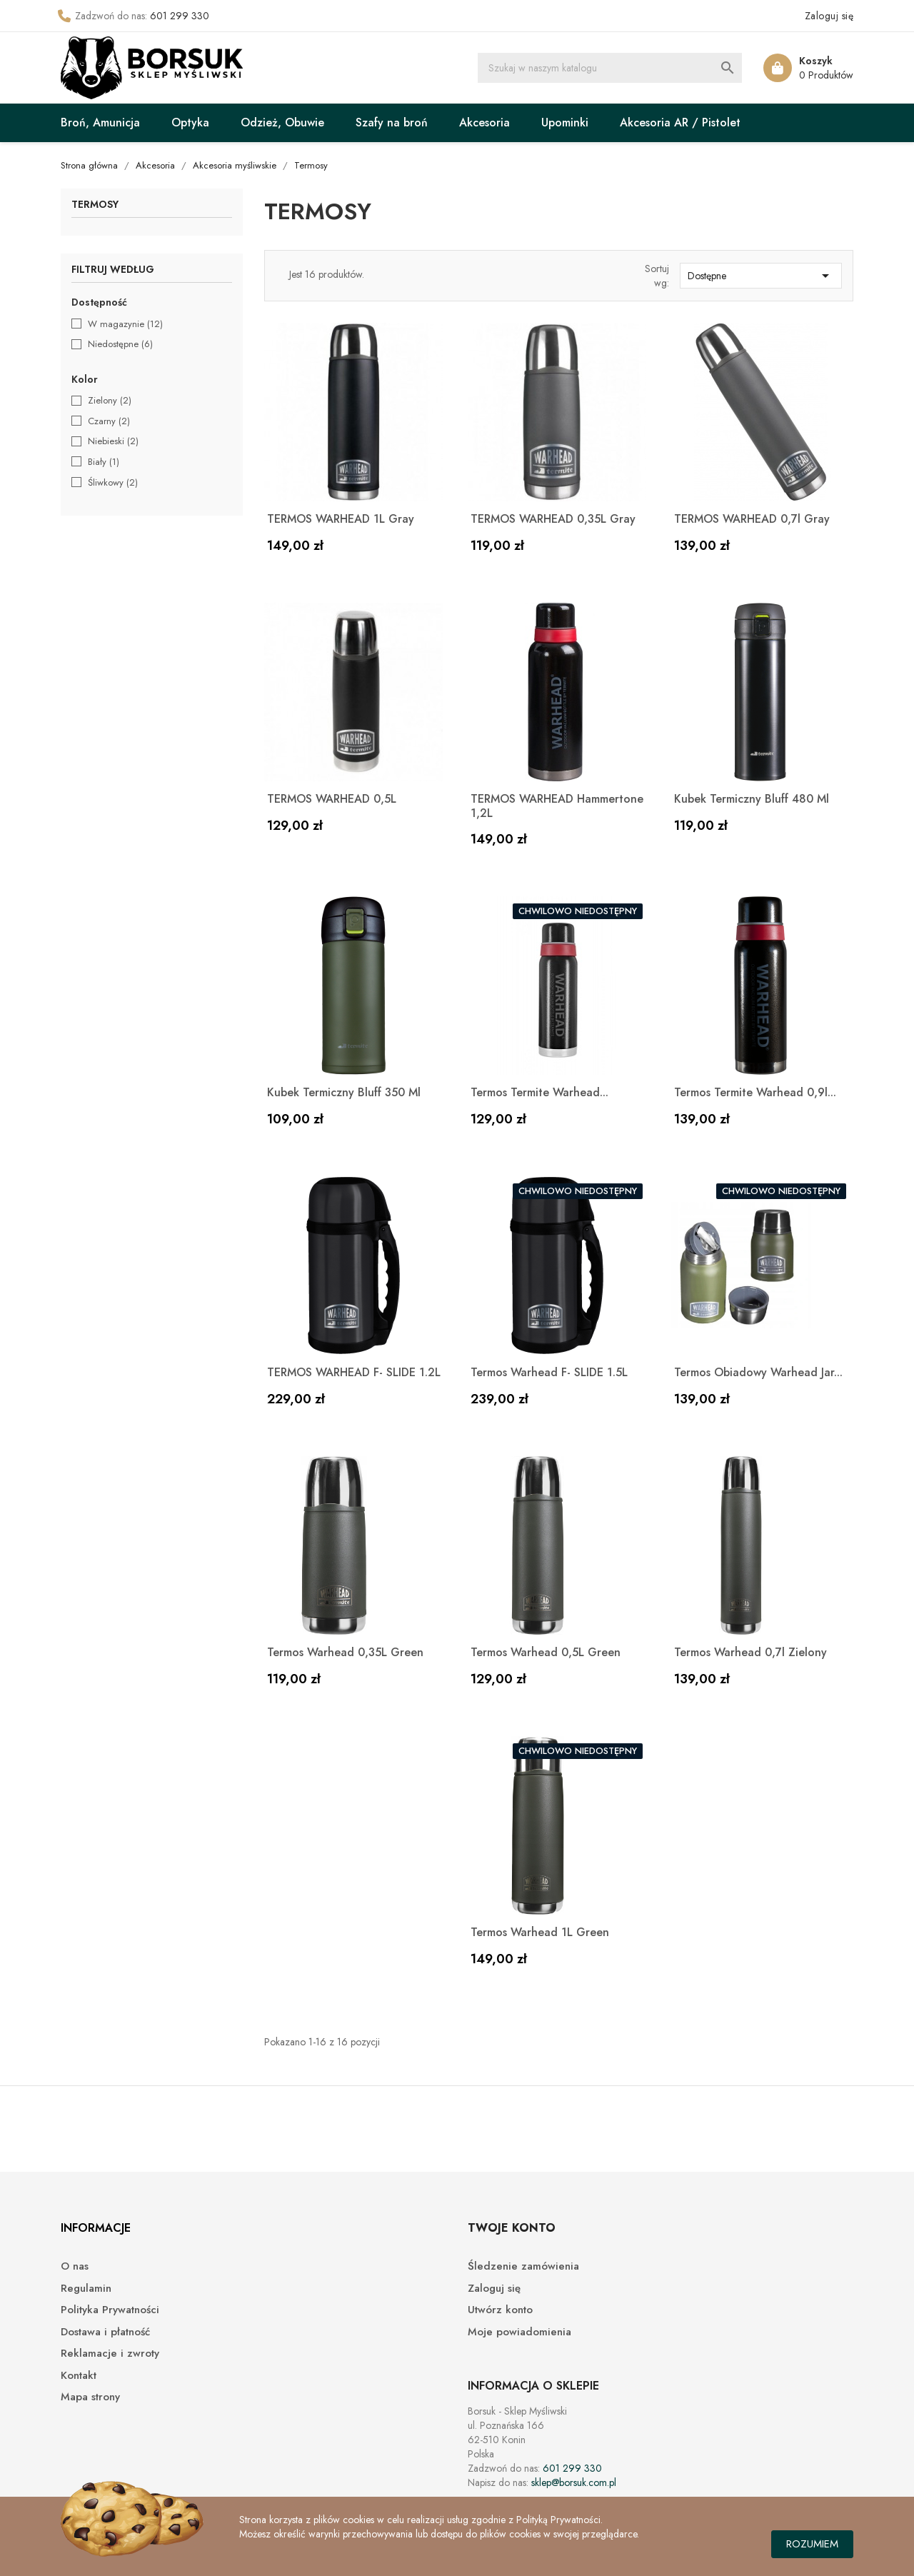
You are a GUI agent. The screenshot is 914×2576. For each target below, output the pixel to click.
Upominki (564, 122)
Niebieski (113, 441)
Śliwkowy (113, 482)
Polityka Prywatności (110, 2309)
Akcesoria (484, 122)
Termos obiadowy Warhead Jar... (758, 1372)
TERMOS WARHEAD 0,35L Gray (553, 519)
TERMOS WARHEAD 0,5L (331, 799)
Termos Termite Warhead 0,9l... (755, 1092)
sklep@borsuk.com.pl (573, 2482)
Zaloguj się (494, 2288)
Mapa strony (90, 2397)
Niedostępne (120, 344)
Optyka (190, 122)
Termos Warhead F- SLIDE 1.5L (549, 1372)
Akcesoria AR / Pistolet (680, 122)
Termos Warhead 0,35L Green (345, 1652)
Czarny (109, 421)
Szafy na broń (392, 122)
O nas (75, 2266)
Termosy (95, 205)
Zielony (109, 400)
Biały (103, 462)
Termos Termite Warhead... (539, 1092)
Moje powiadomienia (519, 2332)
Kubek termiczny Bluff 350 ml (344, 1092)
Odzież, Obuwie (282, 122)
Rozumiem (812, 2544)
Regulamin (86, 2288)
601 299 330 (179, 16)
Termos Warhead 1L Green (540, 1932)
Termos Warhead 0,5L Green (546, 1652)
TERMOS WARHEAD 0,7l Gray (752, 519)
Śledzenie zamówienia (523, 2266)
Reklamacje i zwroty (110, 2353)
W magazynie (125, 324)
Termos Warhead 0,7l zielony (750, 1652)
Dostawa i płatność (105, 2332)
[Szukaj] (610, 68)
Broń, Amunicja (100, 122)
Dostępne (761, 275)
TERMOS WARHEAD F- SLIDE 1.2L (354, 1372)
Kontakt (78, 2375)
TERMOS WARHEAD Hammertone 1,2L (557, 806)
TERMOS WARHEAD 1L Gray (340, 519)
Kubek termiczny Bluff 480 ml (751, 799)
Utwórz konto (500, 2309)
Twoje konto (512, 2228)
